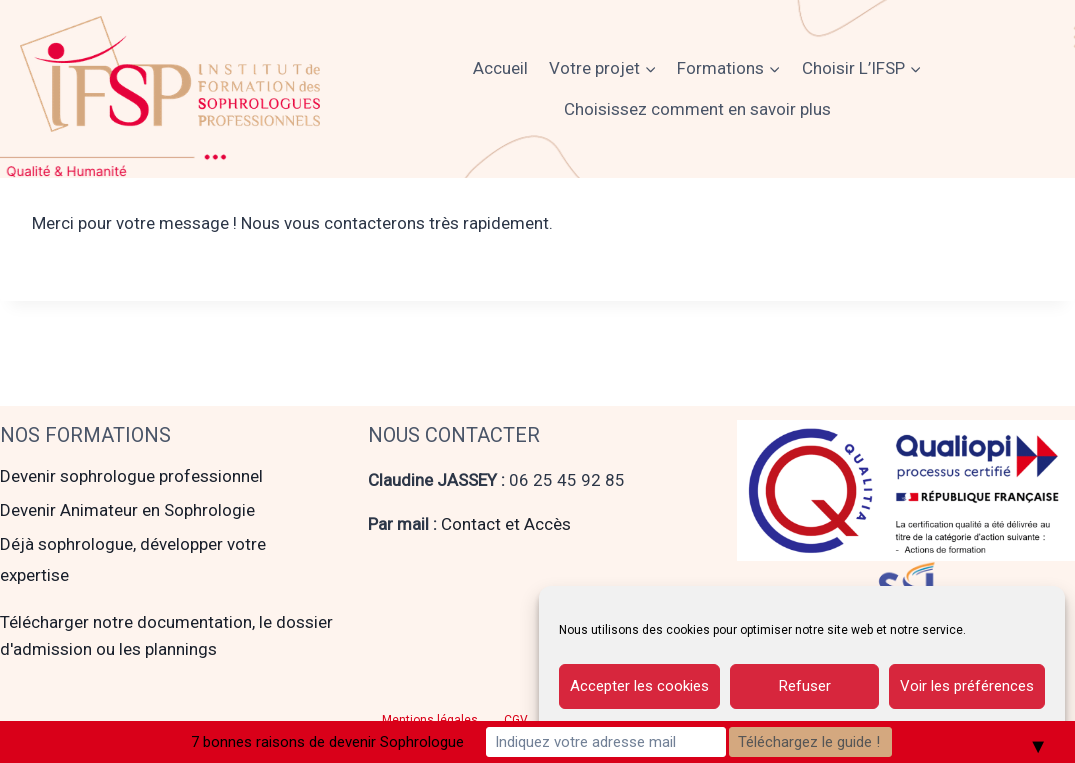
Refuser (805, 686)
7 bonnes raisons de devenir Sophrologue (327, 742)
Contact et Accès (506, 524)
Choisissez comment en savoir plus (697, 109)
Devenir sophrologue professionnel (131, 476)
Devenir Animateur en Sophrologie (127, 510)
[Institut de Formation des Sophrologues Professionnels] (170, 74)
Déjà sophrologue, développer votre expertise (133, 559)
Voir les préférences (967, 686)
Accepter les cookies (639, 686)
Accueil (500, 68)
